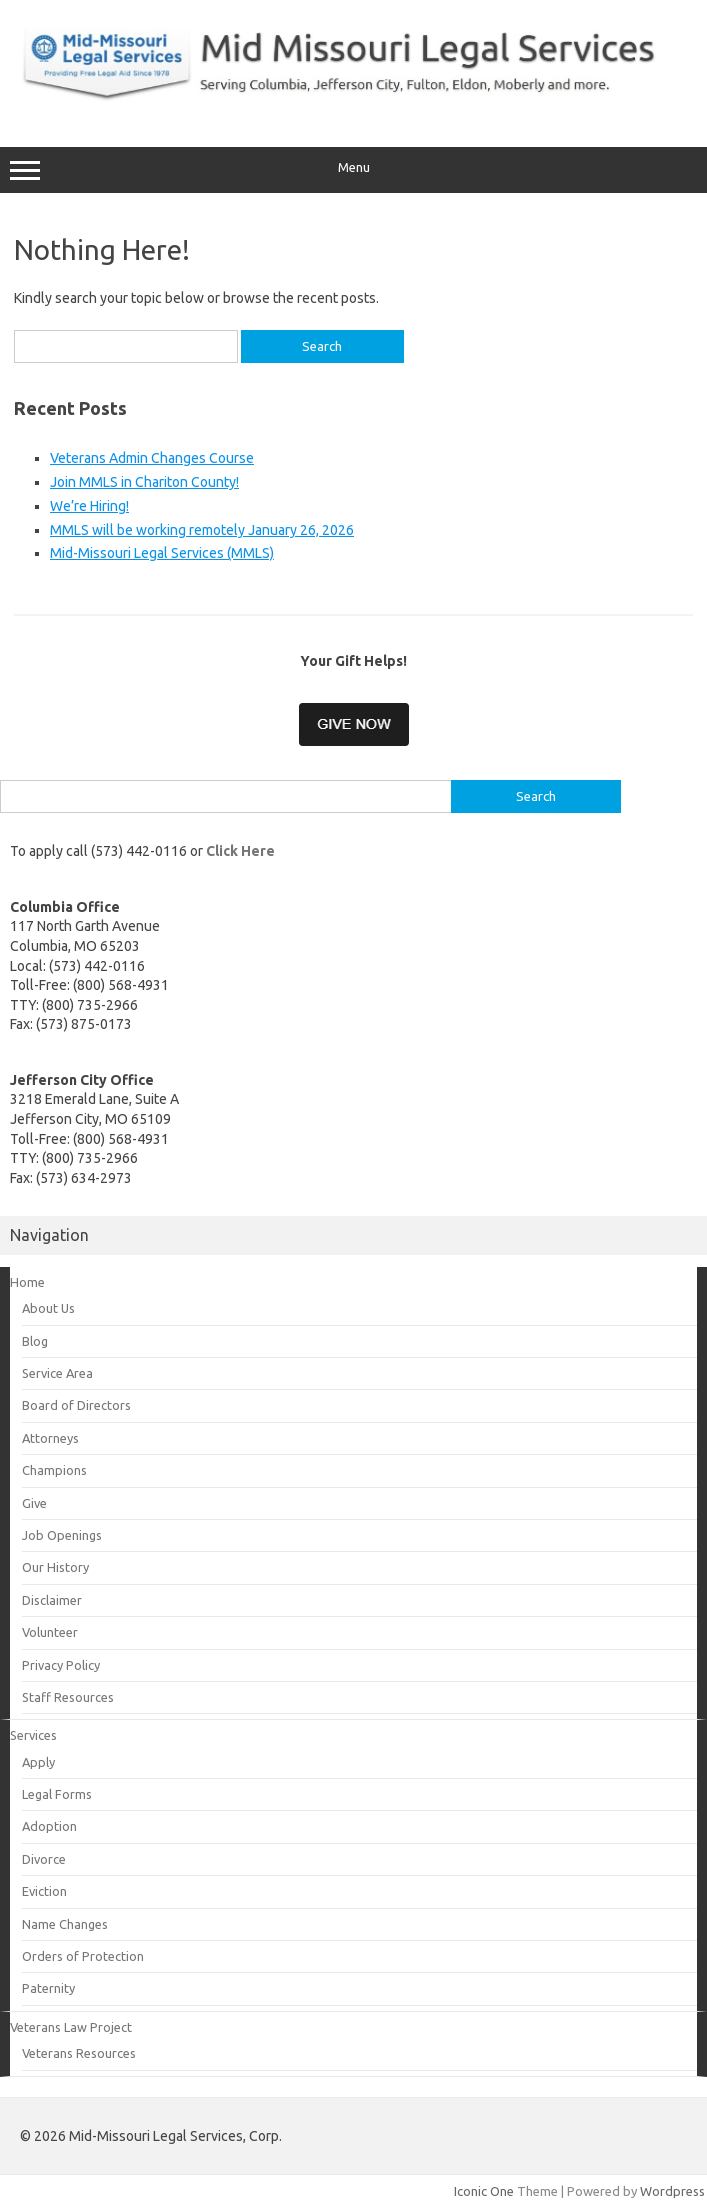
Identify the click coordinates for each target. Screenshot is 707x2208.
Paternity (48, 1988)
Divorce (44, 1859)
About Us (48, 1308)
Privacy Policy (61, 1665)
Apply (38, 1762)
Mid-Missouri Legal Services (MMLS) (162, 553)
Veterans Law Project (71, 2027)
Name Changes (65, 1924)
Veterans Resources (79, 2053)
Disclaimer (52, 1600)
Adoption (49, 1826)
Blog (35, 1341)
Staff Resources (68, 1697)
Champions (54, 1470)
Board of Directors (76, 1405)
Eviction (44, 1891)
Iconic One (484, 2191)
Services (33, 1735)
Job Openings (62, 1535)
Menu (353, 170)
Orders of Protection (83, 1956)
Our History (55, 1567)
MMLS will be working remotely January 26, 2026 (202, 530)
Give (34, 1503)
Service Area (57, 1373)
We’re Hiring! (89, 506)
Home (27, 1282)
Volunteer (50, 1632)
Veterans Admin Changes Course (152, 458)
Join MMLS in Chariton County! (144, 482)
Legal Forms (57, 1794)
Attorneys (50, 1438)
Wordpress (672, 2191)
